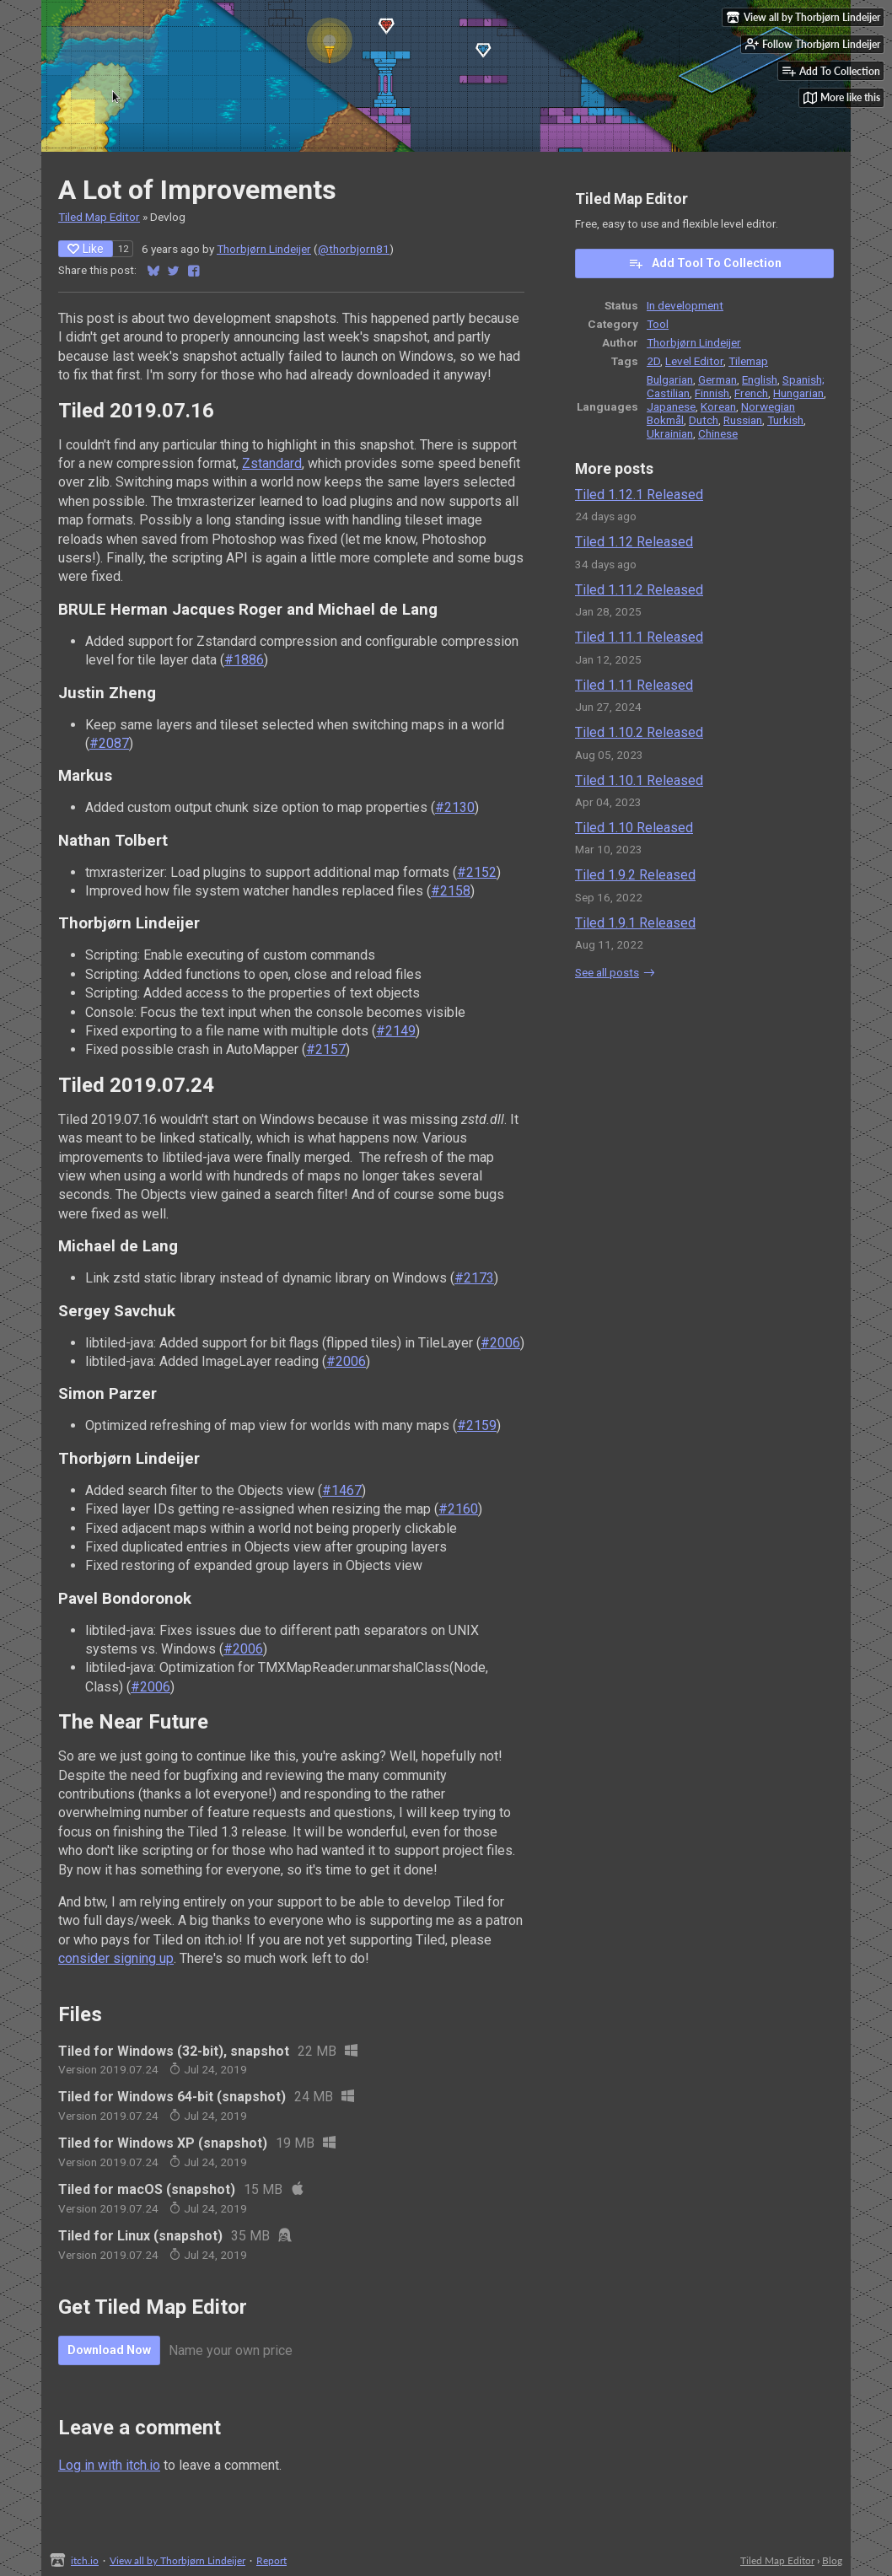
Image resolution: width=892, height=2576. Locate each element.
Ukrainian (670, 433)
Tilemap (748, 361)
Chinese (718, 433)
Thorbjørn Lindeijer (264, 248)
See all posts (607, 972)
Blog (832, 2560)
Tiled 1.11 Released (634, 685)
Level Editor (694, 361)
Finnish (712, 393)
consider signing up (116, 1958)
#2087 (109, 743)
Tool (658, 324)
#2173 (474, 1278)
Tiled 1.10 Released (634, 828)
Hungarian (798, 393)
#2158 (450, 891)
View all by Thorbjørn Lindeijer (177, 2560)
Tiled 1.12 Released (634, 542)
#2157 (326, 1049)
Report (271, 2560)
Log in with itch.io (109, 2465)
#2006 (500, 1343)
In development (685, 305)
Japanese (671, 406)
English (759, 379)
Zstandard (272, 463)
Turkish (785, 420)
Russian (742, 420)
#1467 (342, 1490)
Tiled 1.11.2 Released (639, 590)
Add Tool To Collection (705, 263)
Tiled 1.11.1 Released (639, 637)
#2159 (477, 1425)
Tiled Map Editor (99, 216)
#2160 (458, 1509)
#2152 (477, 872)
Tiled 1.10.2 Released (639, 732)
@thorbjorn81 (354, 248)
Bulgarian (670, 379)
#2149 (396, 1031)
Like (85, 248)
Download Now (109, 2350)
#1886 (244, 660)
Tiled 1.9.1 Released (635, 923)
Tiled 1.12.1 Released (639, 495)
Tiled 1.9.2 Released (635, 875)
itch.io (85, 2560)
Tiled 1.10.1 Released (639, 780)
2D (653, 361)
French (751, 393)
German (717, 379)
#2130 (455, 807)
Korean (718, 406)
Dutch (703, 420)
